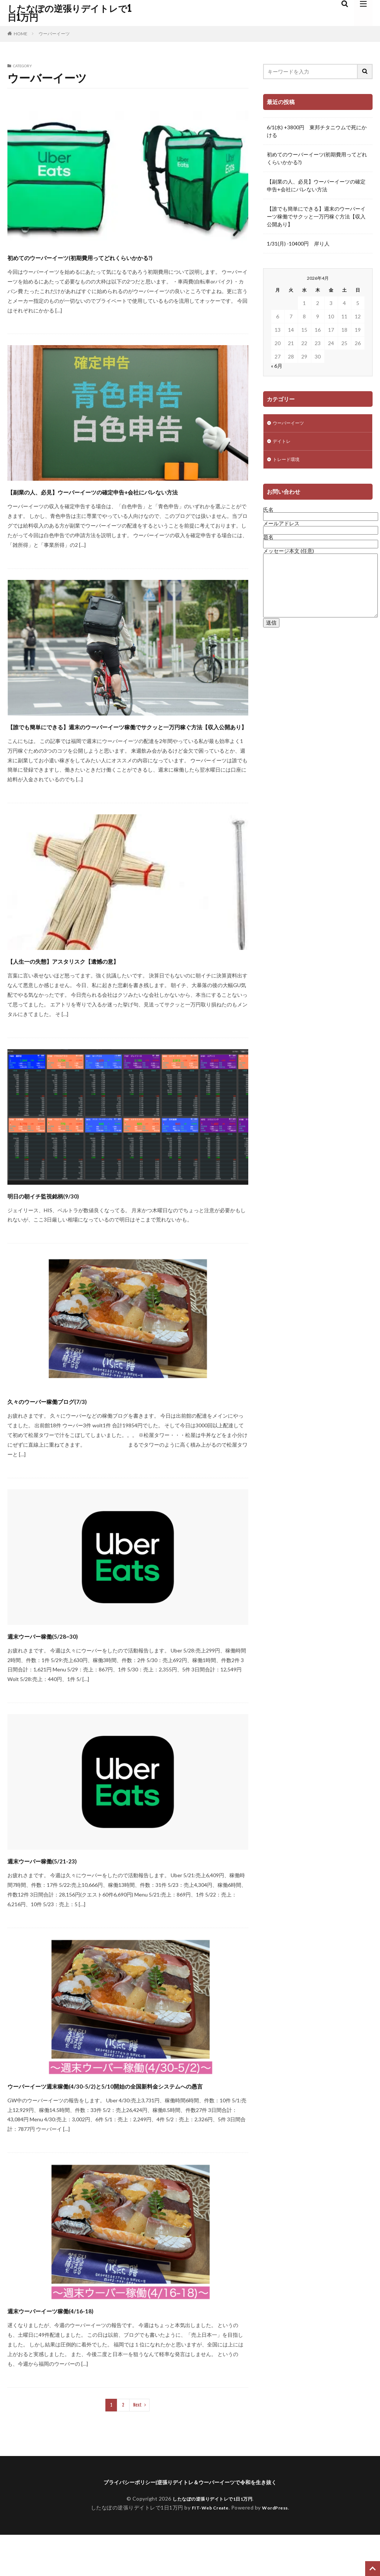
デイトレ (283, 443)
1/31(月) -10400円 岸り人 (298, 243)
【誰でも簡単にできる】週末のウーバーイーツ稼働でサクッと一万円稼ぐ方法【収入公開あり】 (125, 746)
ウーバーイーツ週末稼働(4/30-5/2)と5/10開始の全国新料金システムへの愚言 (127, 2118)
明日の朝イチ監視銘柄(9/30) (64, 1221)
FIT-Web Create (208, 2549)
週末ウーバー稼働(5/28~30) (63, 1662)
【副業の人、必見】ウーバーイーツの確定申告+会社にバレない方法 (127, 498)
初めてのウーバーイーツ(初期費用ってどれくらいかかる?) (126, 256)
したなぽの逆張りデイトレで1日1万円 (69, 13)
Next (137, 2445)
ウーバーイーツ (54, 33)
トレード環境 (288, 462)
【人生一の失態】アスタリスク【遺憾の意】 (98, 987)
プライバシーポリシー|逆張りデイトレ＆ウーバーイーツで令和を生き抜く (190, 2522)
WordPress (278, 2549)
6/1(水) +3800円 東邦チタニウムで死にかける (317, 131)
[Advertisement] (318, 692)
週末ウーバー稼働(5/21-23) (62, 1886)
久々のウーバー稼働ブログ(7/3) (71, 1427)
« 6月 (276, 366)
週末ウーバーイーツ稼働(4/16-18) (75, 2350)
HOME (20, 33)
